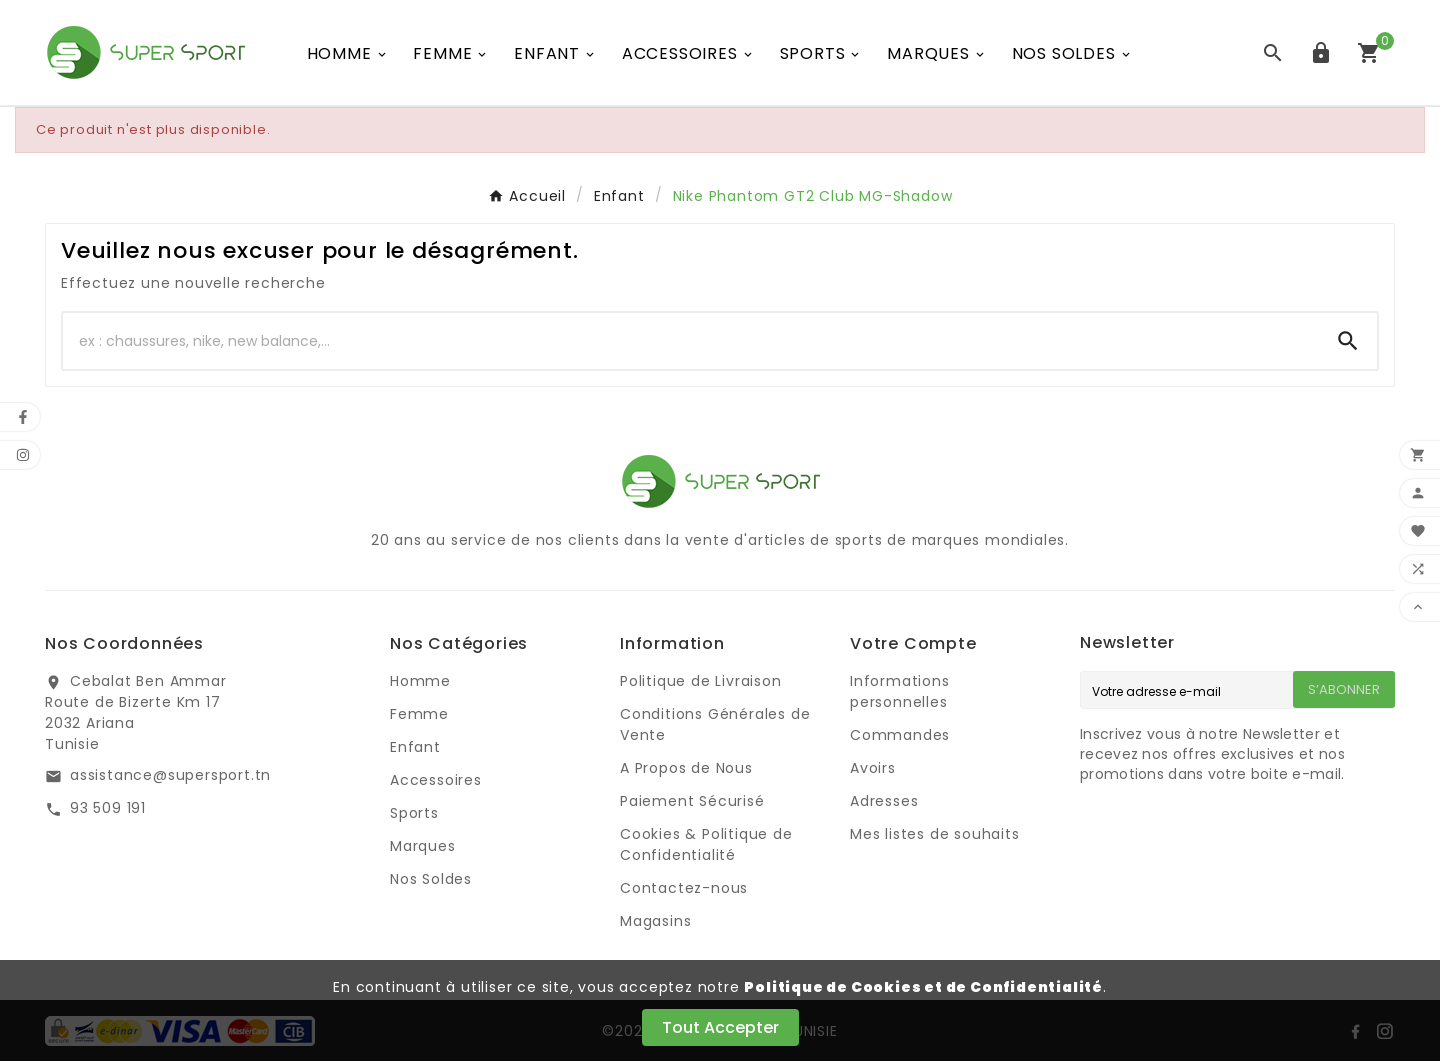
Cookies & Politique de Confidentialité (706, 844)
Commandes (900, 735)
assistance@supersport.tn (170, 775)
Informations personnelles (900, 691)
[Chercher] (691, 341)
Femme (419, 714)
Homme (420, 681)
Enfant (415, 747)
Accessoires (436, 780)
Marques (423, 846)
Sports (414, 813)
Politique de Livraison (701, 681)
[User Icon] (1321, 53)
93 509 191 (108, 808)
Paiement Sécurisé (692, 801)
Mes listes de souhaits (935, 834)
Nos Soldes (431, 879)
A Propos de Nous (686, 768)
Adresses (884, 801)
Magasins (655, 921)
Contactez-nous (684, 888)
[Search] (1348, 341)
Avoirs (873, 768)
